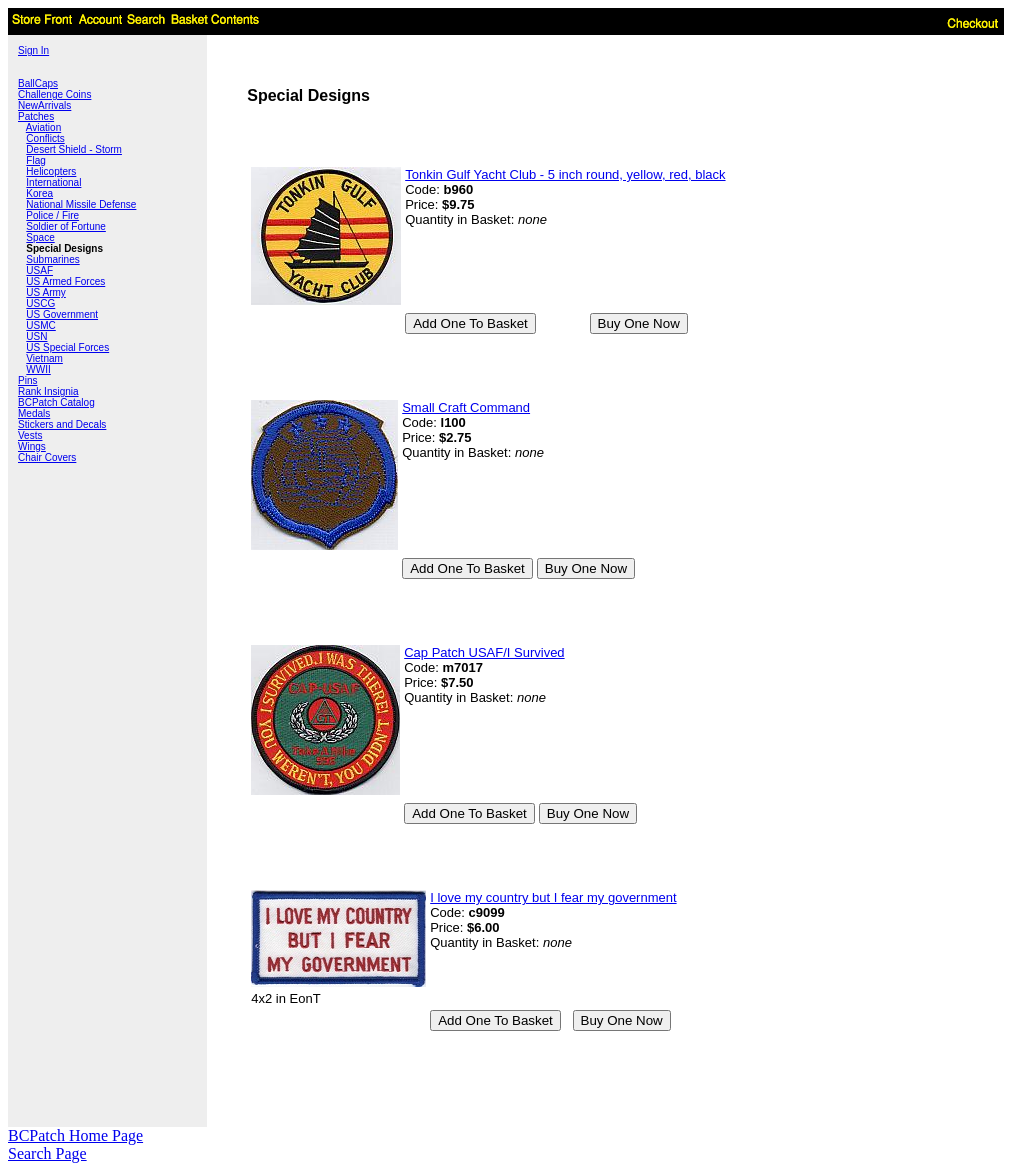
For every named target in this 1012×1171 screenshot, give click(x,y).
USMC (40, 325)
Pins (27, 380)
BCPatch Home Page (75, 1135)
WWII (38, 369)
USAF (39, 270)
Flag (35, 160)
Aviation (43, 127)
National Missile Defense (81, 204)
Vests (30, 435)
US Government (62, 314)
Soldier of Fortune (66, 226)
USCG (40, 303)
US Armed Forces (65, 281)
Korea (39, 193)
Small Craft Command (466, 407)
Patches (36, 116)
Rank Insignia (48, 391)
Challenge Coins (54, 94)
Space (40, 237)
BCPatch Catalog (56, 402)
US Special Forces (67, 347)
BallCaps (38, 83)
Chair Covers (47, 457)
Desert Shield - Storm (74, 149)
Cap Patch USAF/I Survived (484, 652)
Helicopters (51, 171)
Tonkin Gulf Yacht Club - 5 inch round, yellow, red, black (565, 174)
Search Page (47, 1153)
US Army (45, 292)
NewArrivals (44, 105)
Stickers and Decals (62, 424)
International (53, 182)
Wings (32, 446)
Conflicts (45, 138)
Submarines (52, 259)
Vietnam (44, 358)
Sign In (33, 50)
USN (36, 336)
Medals (34, 413)
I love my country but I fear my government (553, 897)
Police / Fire (52, 215)
